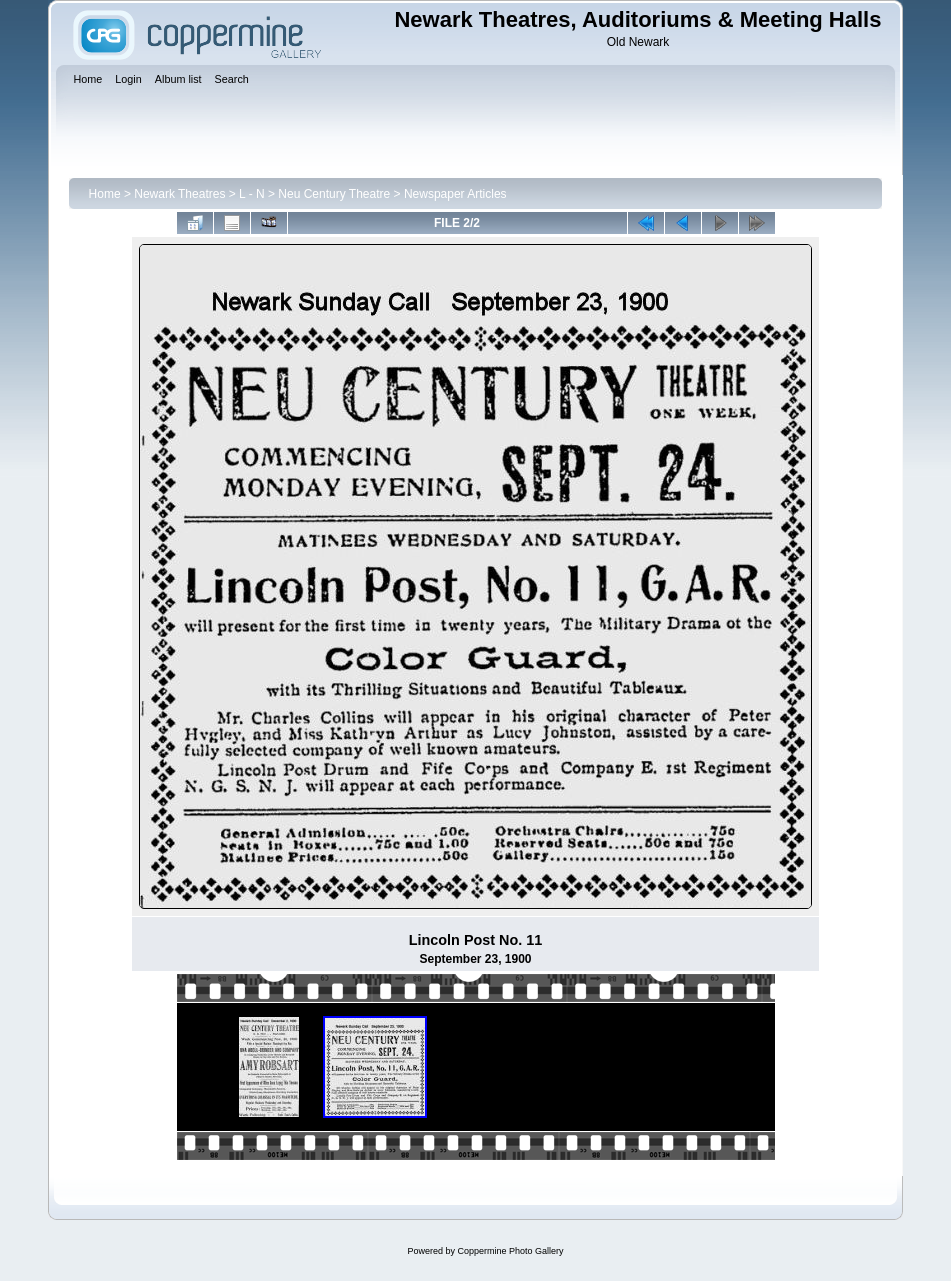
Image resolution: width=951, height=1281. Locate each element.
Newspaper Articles (455, 194)
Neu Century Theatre (334, 194)
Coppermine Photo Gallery (510, 1251)
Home (105, 194)
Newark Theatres (179, 194)
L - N (252, 194)
